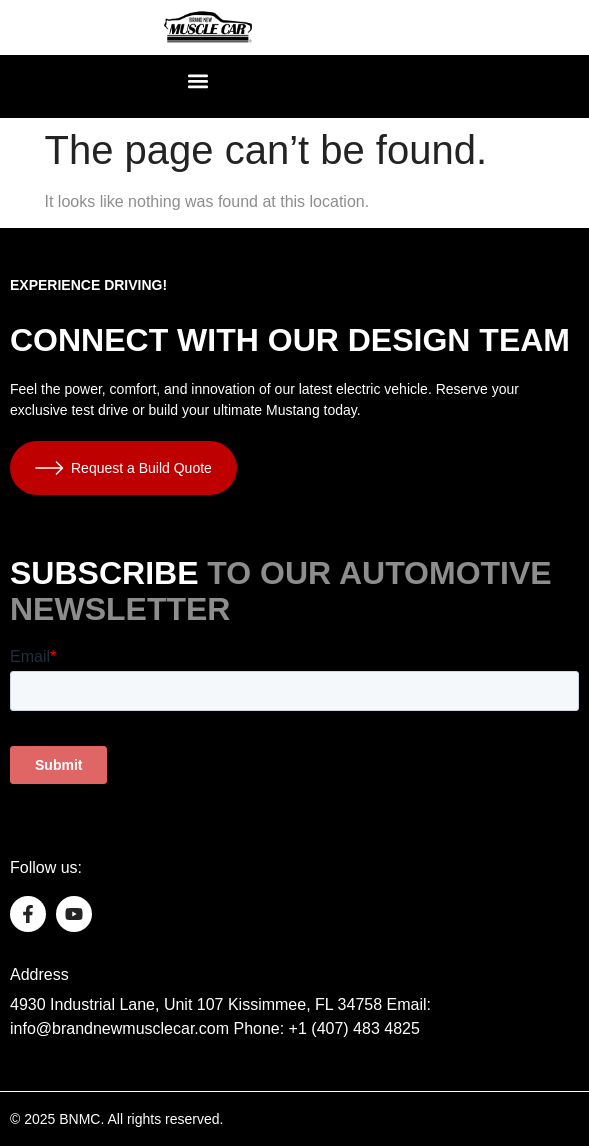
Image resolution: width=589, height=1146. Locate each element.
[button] (198, 81)
